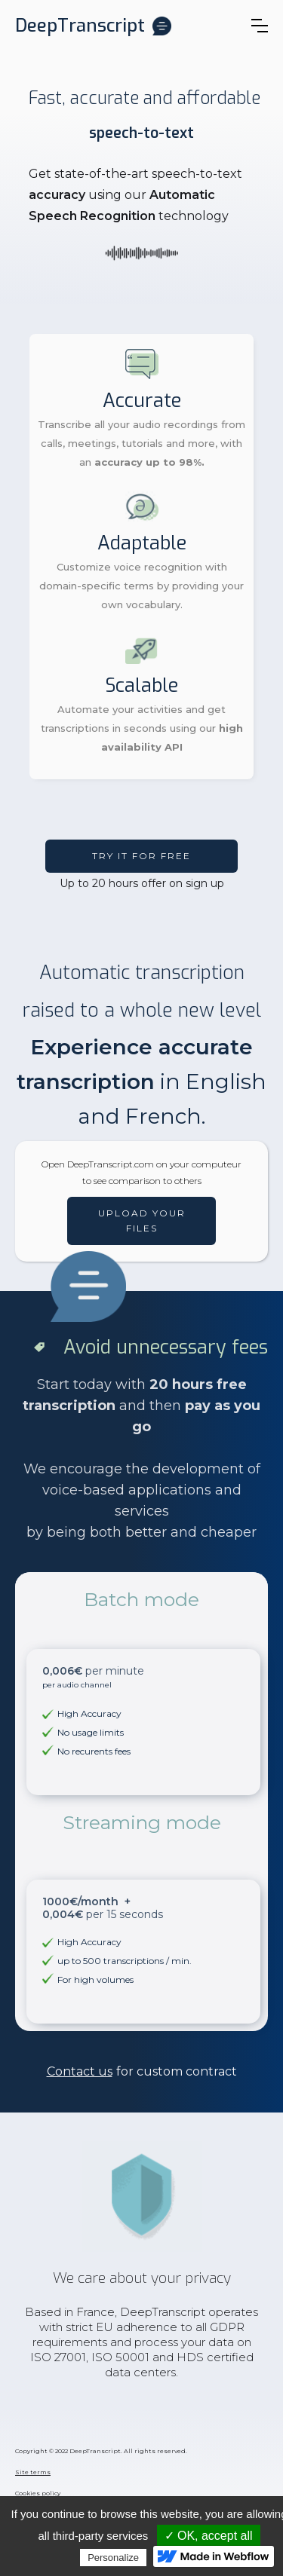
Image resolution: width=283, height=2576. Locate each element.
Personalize (113, 2557)
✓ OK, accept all (209, 2535)
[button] (259, 25)
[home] (93, 25)
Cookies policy (37, 2493)
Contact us (79, 2071)
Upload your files (142, 1220)
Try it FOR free (141, 855)
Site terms (33, 2472)
